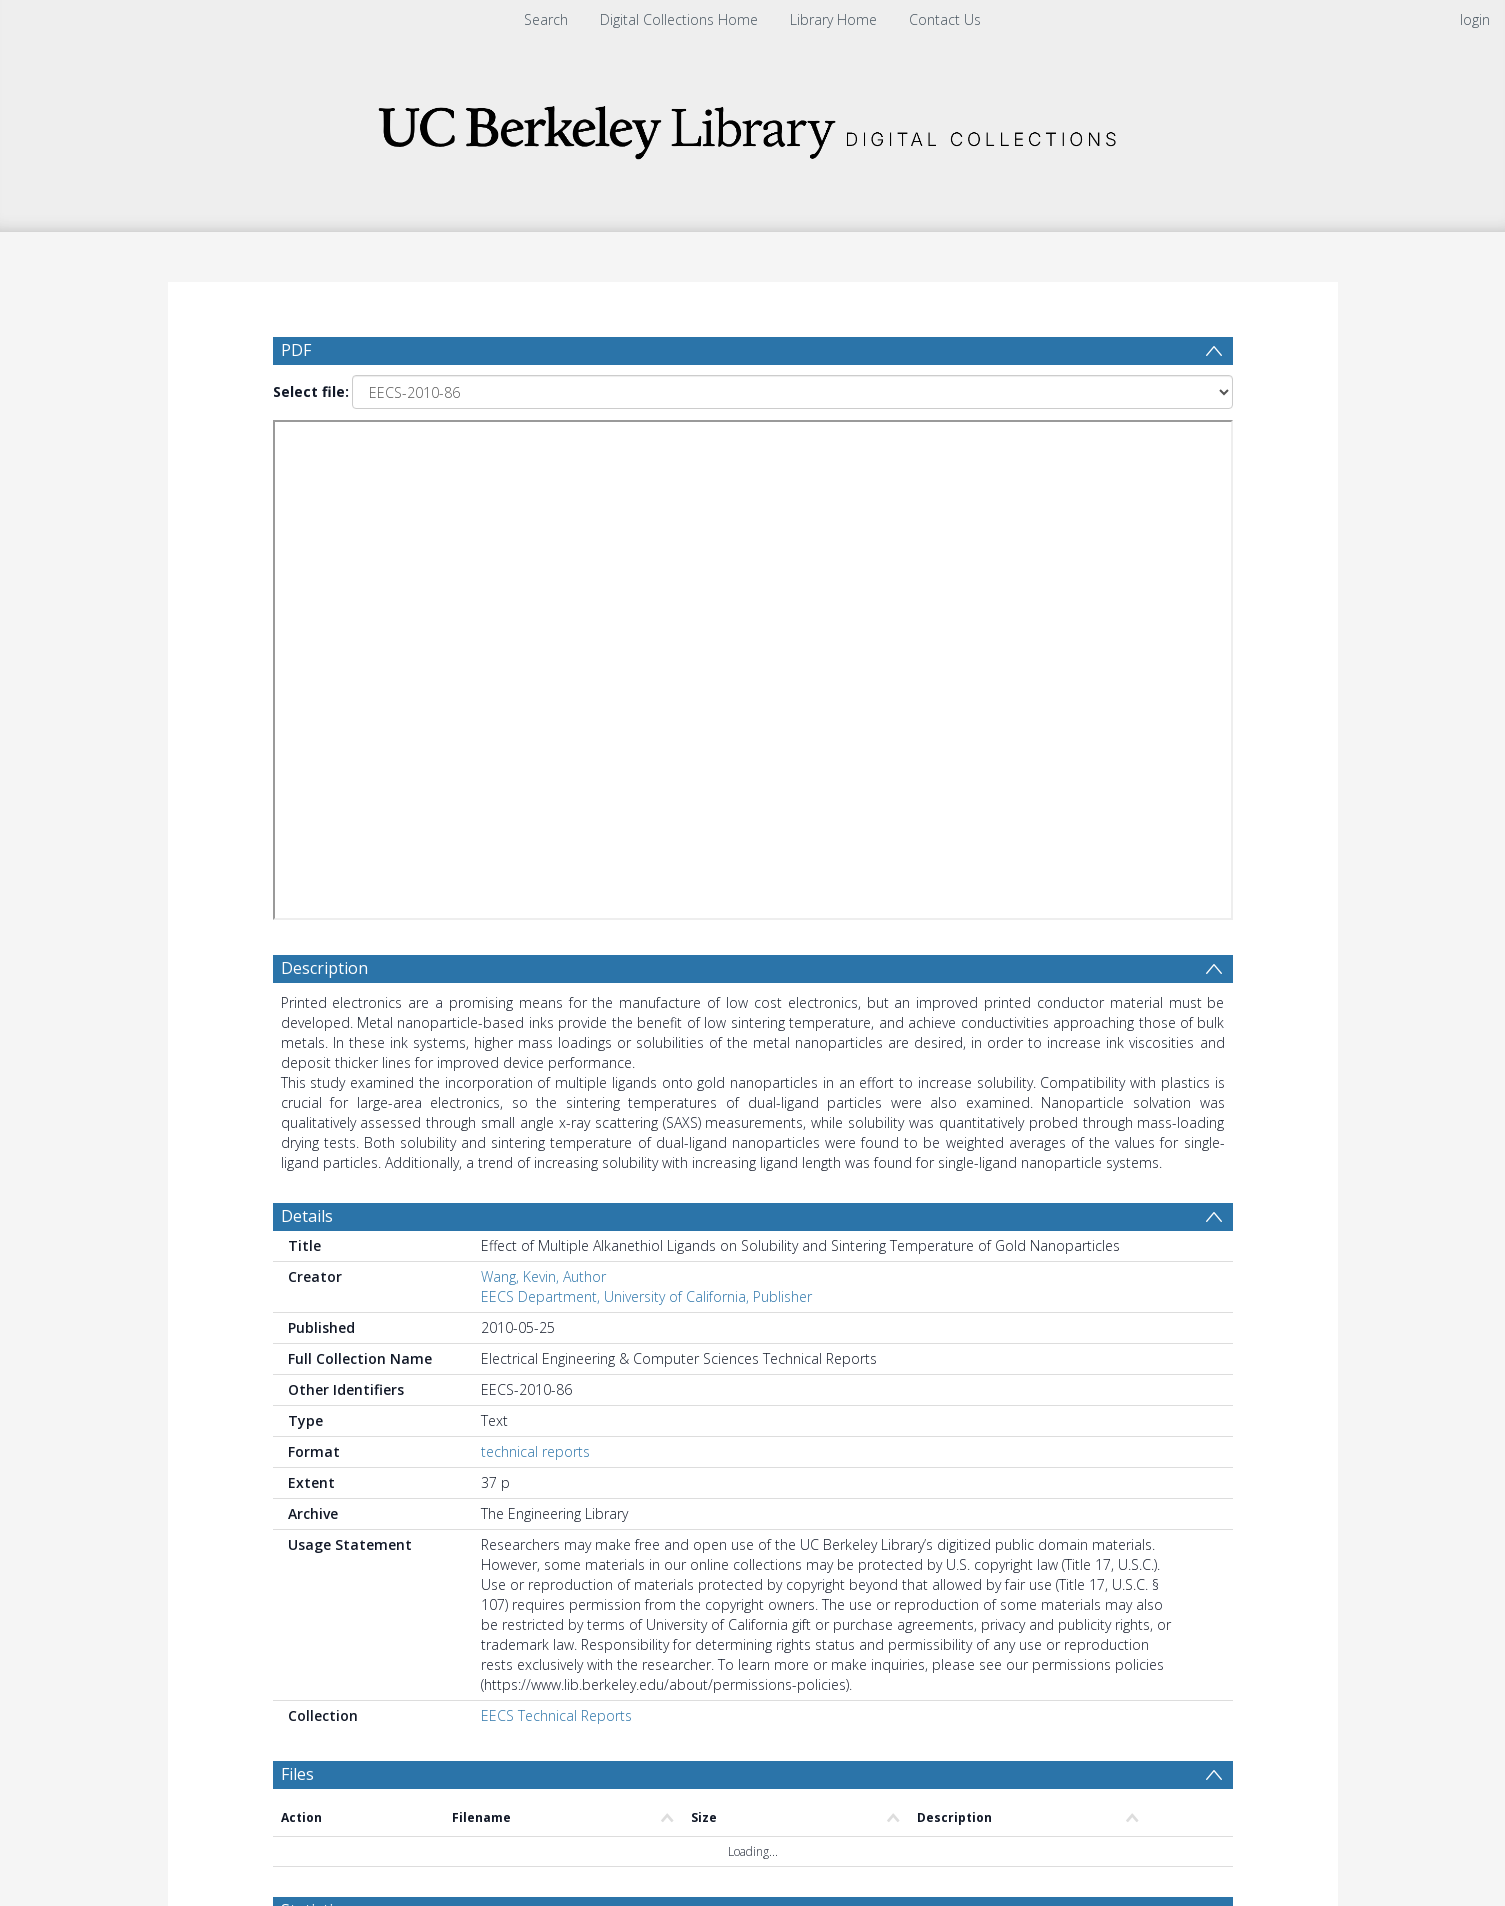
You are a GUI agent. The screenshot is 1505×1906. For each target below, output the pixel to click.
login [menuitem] (1475, 19)
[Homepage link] (753, 126)
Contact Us (945, 19)
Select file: (311, 391)
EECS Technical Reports (556, 1715)
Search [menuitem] (546, 19)
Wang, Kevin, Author (543, 1276)
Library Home (833, 19)
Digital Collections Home (679, 19)
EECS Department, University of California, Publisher (646, 1296)
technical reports (535, 1451)
